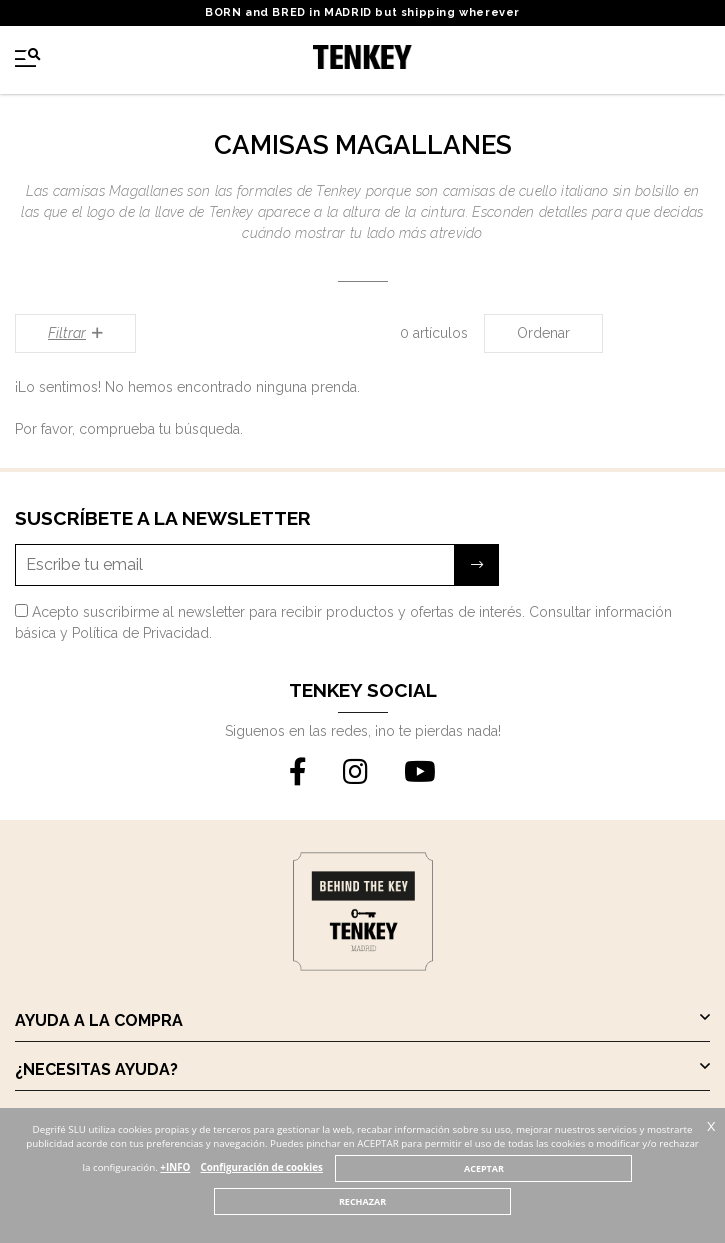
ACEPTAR (484, 1168)
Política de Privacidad (140, 633)
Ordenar (543, 333)
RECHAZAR (362, 1201)
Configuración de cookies (262, 1167)
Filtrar (75, 333)
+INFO (175, 1167)
